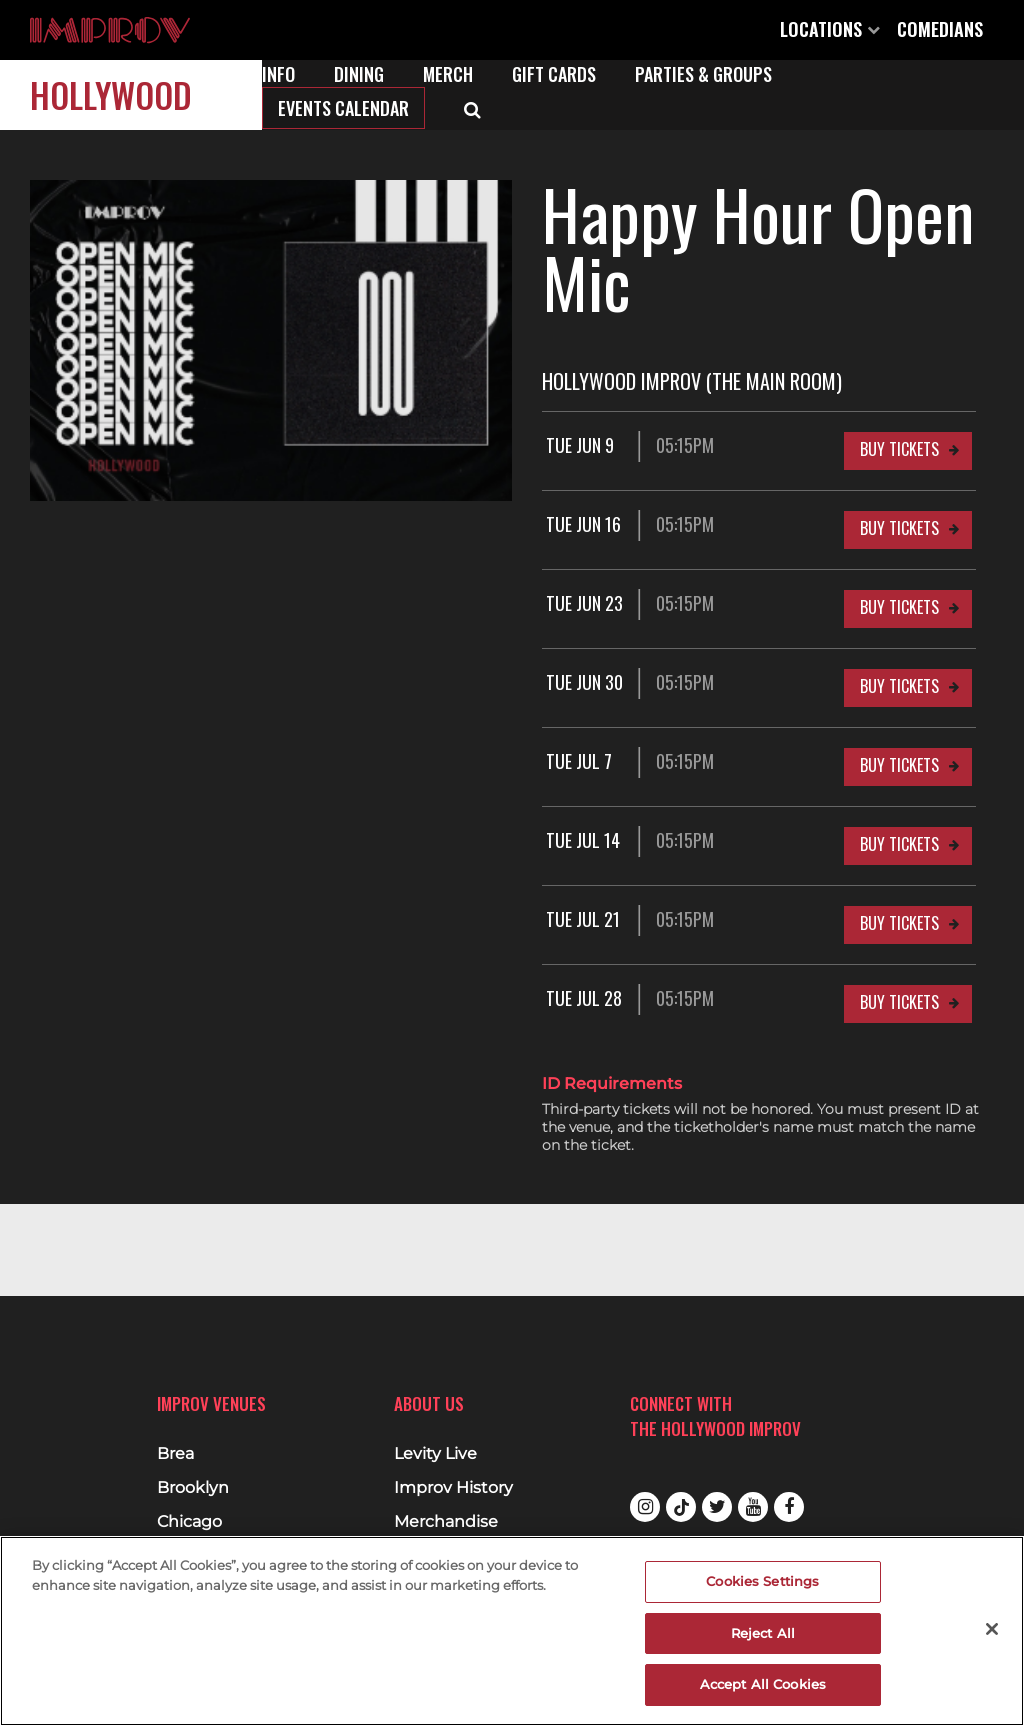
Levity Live (435, 1454)
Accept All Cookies (763, 1684)
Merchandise (446, 1522)
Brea (175, 1454)
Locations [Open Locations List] (830, 29)
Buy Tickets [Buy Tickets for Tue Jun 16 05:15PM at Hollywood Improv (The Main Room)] (899, 528)
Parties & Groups (703, 74)
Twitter (717, 1507)
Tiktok (681, 1507)
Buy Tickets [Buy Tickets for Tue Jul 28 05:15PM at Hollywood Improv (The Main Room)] (899, 1002)
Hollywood (111, 94)
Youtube (753, 1507)
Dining (359, 74)
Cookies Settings (762, 1581)
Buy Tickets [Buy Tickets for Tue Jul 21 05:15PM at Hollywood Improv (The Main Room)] (899, 923)
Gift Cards (554, 74)
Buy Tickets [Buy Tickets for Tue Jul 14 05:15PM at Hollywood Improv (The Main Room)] (899, 844)
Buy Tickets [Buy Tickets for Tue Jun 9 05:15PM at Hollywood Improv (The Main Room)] (899, 449)
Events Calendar (343, 108)
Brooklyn (193, 1488)
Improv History (453, 1488)
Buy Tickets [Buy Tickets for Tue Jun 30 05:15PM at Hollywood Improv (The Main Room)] (899, 686)
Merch (448, 74)
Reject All (763, 1633)
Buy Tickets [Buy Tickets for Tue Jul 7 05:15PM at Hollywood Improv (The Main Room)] (899, 765)
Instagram (645, 1507)
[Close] (992, 1629)
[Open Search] (472, 108)
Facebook (789, 1507)
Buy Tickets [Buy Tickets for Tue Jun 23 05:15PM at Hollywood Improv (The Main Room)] (899, 607)
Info (278, 74)
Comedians (940, 29)
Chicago (189, 1522)
